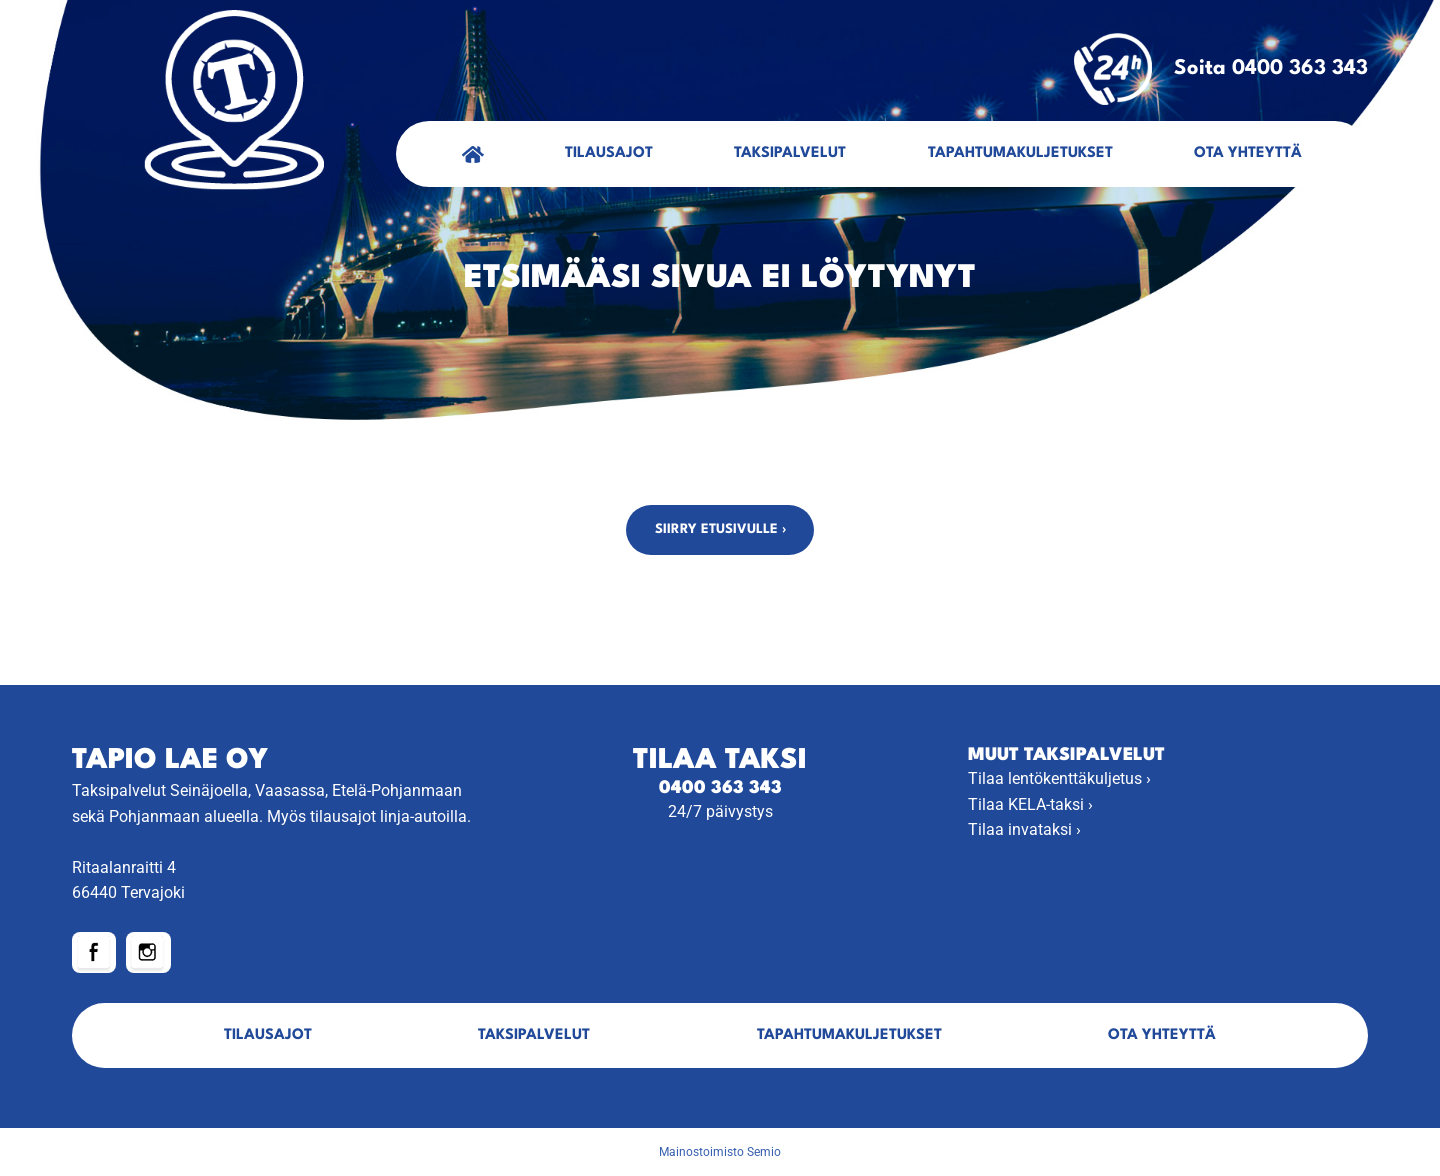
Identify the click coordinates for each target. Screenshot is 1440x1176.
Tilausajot (609, 153)
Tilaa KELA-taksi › (1030, 804)
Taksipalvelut (790, 153)
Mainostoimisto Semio (720, 1152)
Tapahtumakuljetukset (1020, 153)
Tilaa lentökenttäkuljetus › (1059, 778)
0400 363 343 (720, 788)
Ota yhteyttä (1248, 153)
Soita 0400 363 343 (1221, 69)
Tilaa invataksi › (1024, 829)
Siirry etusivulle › (720, 529)
